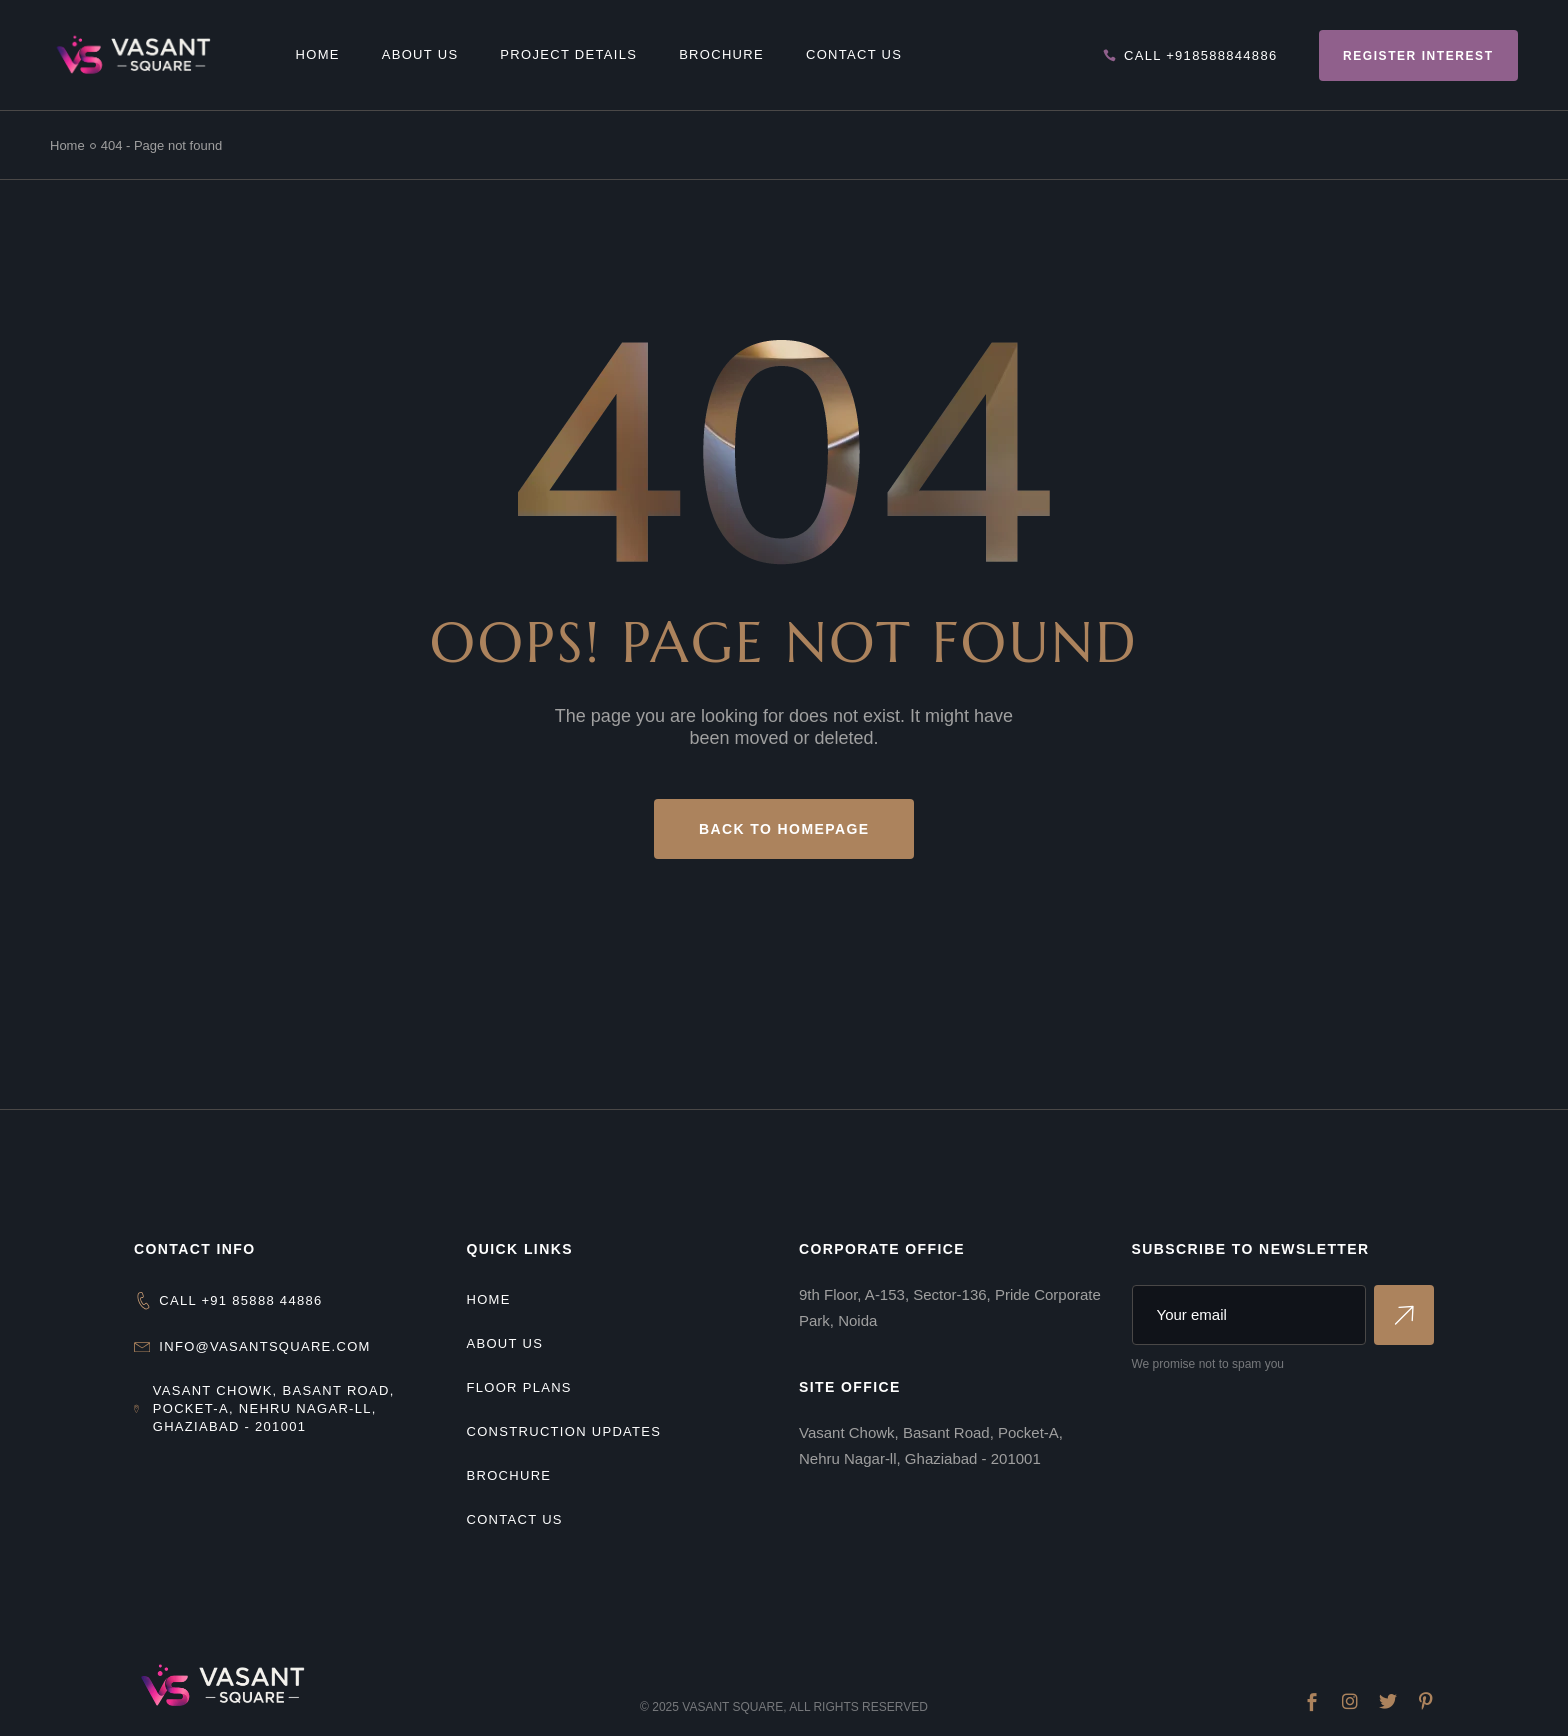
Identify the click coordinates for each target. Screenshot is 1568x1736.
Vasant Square (732, 1707)
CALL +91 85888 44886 (240, 1300)
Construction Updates (564, 1431)
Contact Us (515, 1519)
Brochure (509, 1475)
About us (505, 1343)
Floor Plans (519, 1387)
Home (489, 1299)
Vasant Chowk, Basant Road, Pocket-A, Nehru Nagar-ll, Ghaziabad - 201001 (274, 1408)
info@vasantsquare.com (264, 1346)
